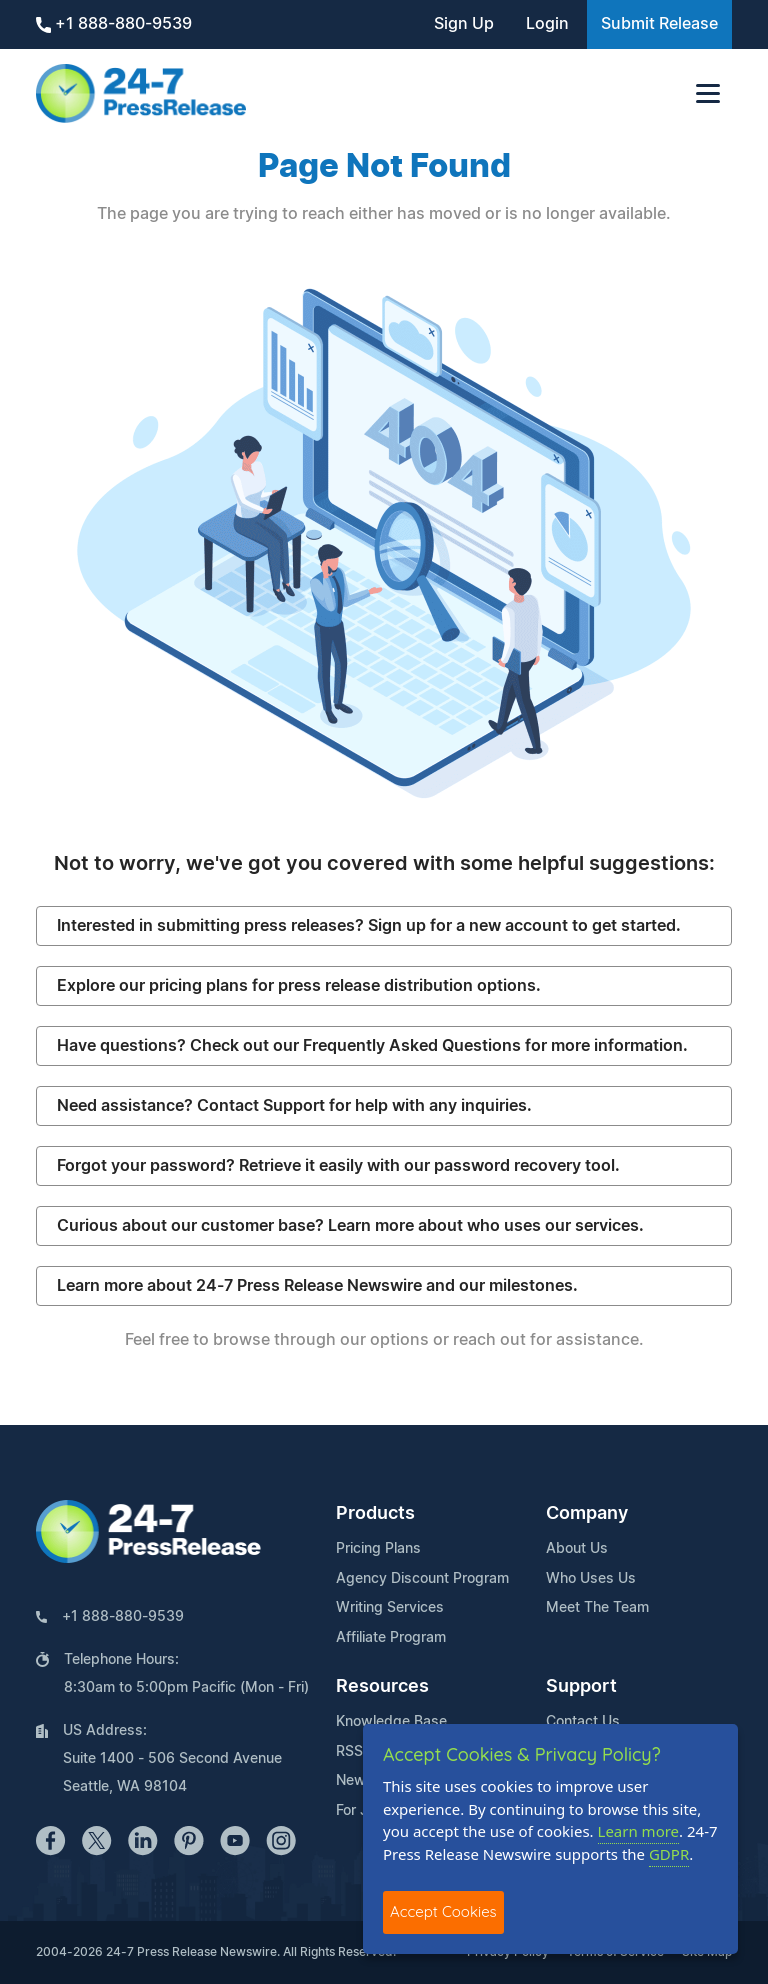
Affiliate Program (391, 1638)
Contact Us (583, 1722)
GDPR (669, 1854)
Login (547, 24)
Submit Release (659, 24)
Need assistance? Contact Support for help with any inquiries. (294, 1106)
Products (375, 1514)
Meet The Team (597, 1608)
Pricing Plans (378, 1549)
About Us (577, 1549)
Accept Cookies (443, 1911)
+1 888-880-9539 (114, 24)
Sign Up (464, 24)
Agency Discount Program (422, 1579)
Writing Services (390, 1608)
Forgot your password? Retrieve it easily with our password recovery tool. (338, 1166)
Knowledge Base (391, 1722)
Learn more (639, 1831)
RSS (349, 1752)
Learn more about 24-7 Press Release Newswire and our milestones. (317, 1286)
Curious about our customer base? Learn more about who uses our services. (350, 1226)
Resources (382, 1687)
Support (581, 1687)
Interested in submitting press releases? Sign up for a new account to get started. (369, 926)
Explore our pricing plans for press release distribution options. (299, 986)
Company (587, 1514)
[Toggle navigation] (708, 93)
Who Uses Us (591, 1579)
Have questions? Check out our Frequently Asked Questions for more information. (372, 1046)
